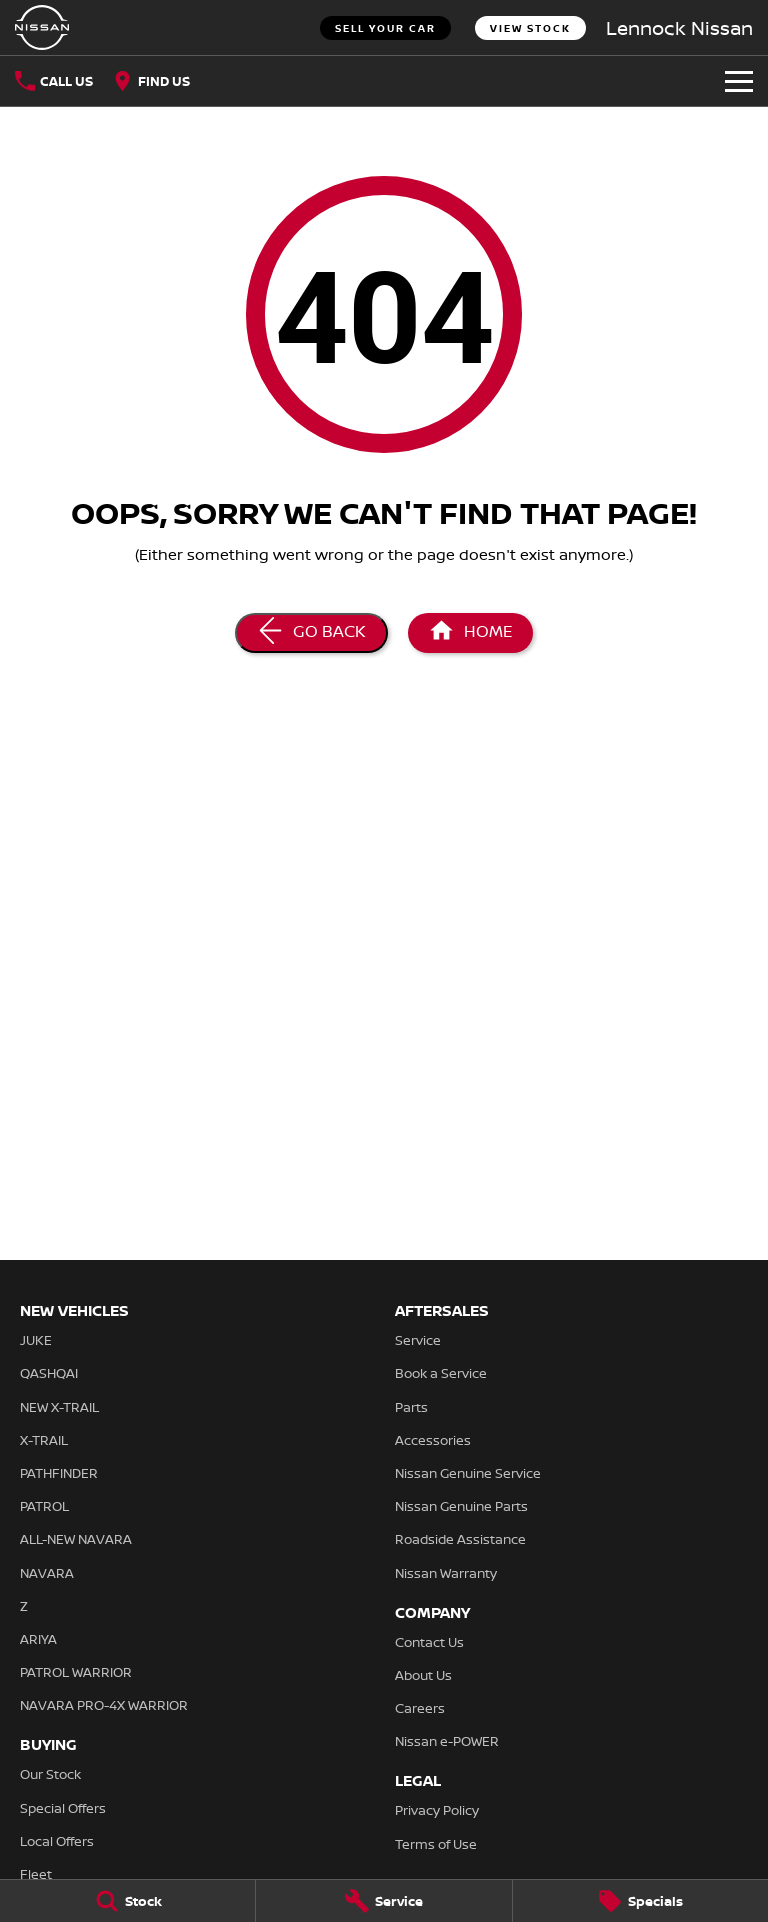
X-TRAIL (44, 1440)
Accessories (433, 1440)
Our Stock (50, 1774)
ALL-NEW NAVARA (76, 1539)
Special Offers (63, 1808)
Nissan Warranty (446, 1573)
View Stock (530, 28)
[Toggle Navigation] (739, 81)
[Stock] (127, 1901)
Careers (420, 1708)
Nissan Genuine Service (468, 1473)
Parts (411, 1407)
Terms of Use (436, 1844)
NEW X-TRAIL (59, 1407)
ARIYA (38, 1639)
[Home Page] (42, 27)
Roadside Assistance (460, 1539)
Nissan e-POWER (447, 1741)
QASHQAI (49, 1373)
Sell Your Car (385, 28)
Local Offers (57, 1841)
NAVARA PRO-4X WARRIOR (104, 1705)
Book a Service (441, 1373)
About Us (423, 1675)
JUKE (36, 1340)
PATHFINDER (59, 1473)
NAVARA (47, 1573)
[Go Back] (311, 633)
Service (418, 1340)
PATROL (44, 1506)
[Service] (383, 1901)
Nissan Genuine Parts (461, 1506)
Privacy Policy (437, 1810)
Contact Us (429, 1642)
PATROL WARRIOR (76, 1672)
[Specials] (640, 1901)
